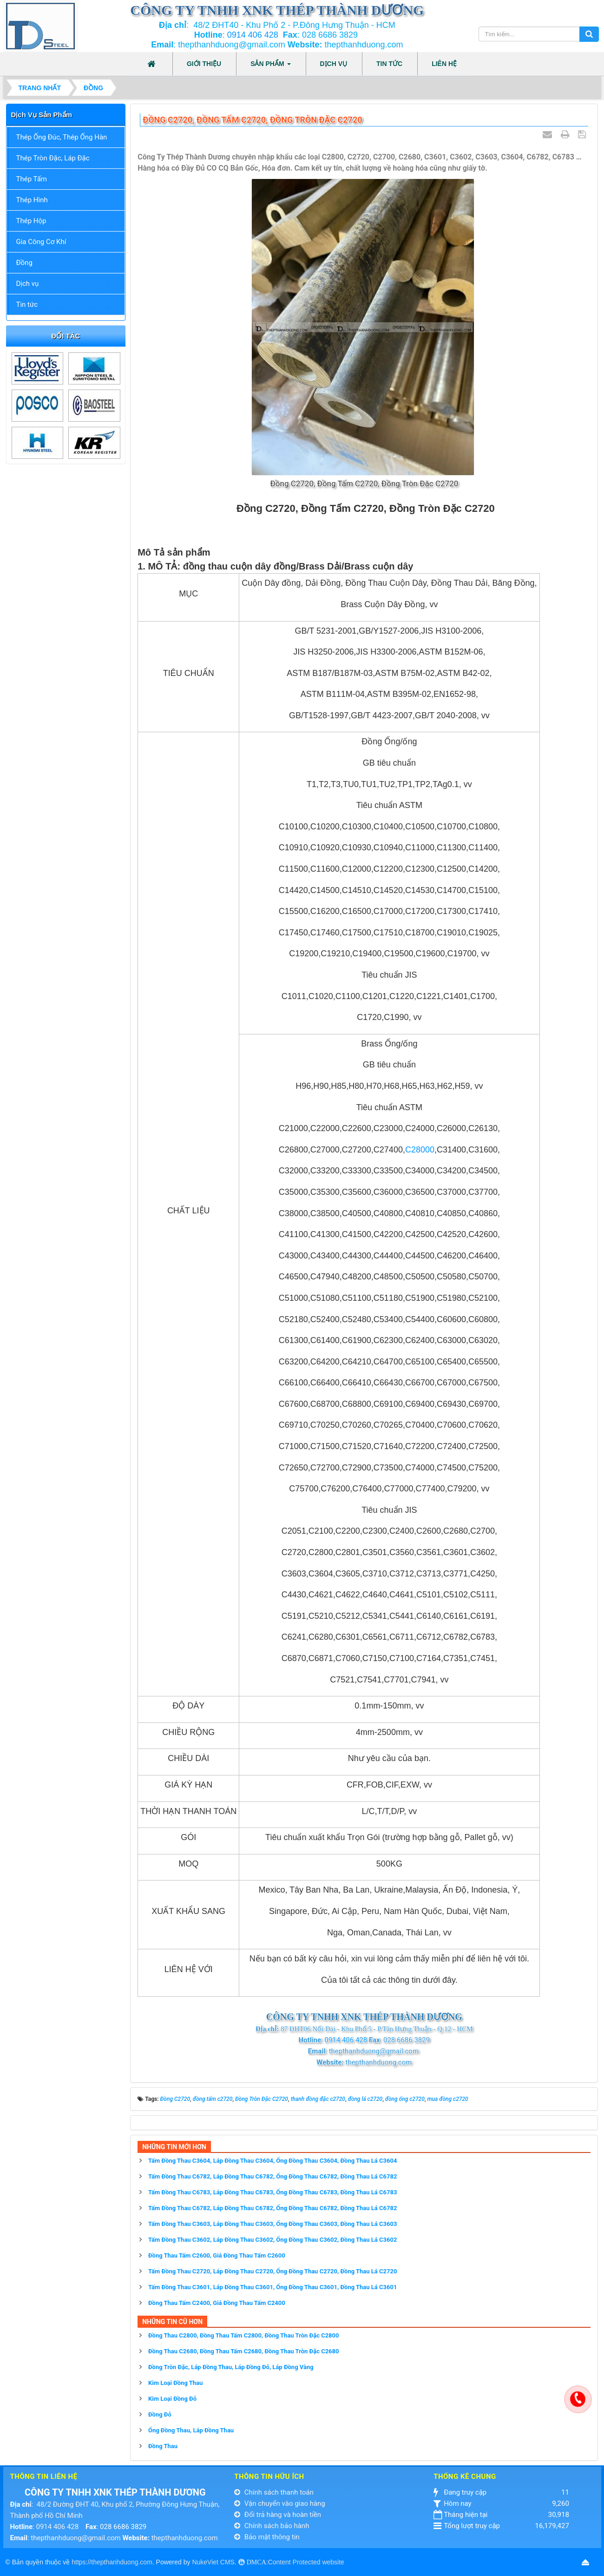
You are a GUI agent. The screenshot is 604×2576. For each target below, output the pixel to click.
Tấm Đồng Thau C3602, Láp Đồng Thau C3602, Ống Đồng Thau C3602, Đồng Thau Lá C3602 (272, 2239)
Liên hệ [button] (444, 63)
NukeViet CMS (213, 2562)
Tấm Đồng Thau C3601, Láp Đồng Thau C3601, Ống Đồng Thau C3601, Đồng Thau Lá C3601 (272, 2287)
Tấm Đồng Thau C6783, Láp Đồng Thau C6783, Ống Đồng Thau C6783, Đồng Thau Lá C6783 (272, 2192)
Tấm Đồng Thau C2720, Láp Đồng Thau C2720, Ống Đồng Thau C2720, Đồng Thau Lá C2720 (272, 2271)
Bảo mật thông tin (266, 2537)
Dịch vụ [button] (334, 63)
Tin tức (27, 304)
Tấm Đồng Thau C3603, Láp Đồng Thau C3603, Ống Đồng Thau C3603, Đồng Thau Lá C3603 (272, 2223)
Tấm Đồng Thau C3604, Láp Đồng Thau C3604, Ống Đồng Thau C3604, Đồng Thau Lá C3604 (272, 2160)
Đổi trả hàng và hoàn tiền (277, 2514)
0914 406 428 (252, 35)
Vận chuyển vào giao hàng (279, 2503)
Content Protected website (306, 2562)
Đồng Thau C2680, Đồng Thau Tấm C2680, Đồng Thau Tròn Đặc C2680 (243, 2351)
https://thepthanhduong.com (112, 2562)
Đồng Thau (162, 2446)
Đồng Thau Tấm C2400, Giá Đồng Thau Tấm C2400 (216, 2302)
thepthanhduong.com (184, 2538)
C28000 (419, 1149)
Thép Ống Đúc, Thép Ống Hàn (61, 137)
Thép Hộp (31, 221)
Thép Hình (32, 200)
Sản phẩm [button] (270, 66)
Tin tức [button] (389, 63)
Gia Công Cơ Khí (41, 242)
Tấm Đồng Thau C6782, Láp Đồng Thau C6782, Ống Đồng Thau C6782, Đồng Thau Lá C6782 (272, 2176)
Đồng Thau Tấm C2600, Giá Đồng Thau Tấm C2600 (216, 2255)
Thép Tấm (31, 179)
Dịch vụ (27, 283)
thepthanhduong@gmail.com (75, 2538)
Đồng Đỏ (159, 2414)
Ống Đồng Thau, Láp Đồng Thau (191, 2430)
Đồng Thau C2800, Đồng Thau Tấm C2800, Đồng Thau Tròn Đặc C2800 (243, 2335)
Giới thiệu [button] (204, 63)
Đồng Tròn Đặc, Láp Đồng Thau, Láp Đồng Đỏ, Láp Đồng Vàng (231, 2367)
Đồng (24, 262)
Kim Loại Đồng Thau (175, 2382)
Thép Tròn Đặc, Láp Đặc (53, 158)
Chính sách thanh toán (274, 2492)
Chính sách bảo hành (271, 2526)
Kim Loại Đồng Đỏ (172, 2398)
